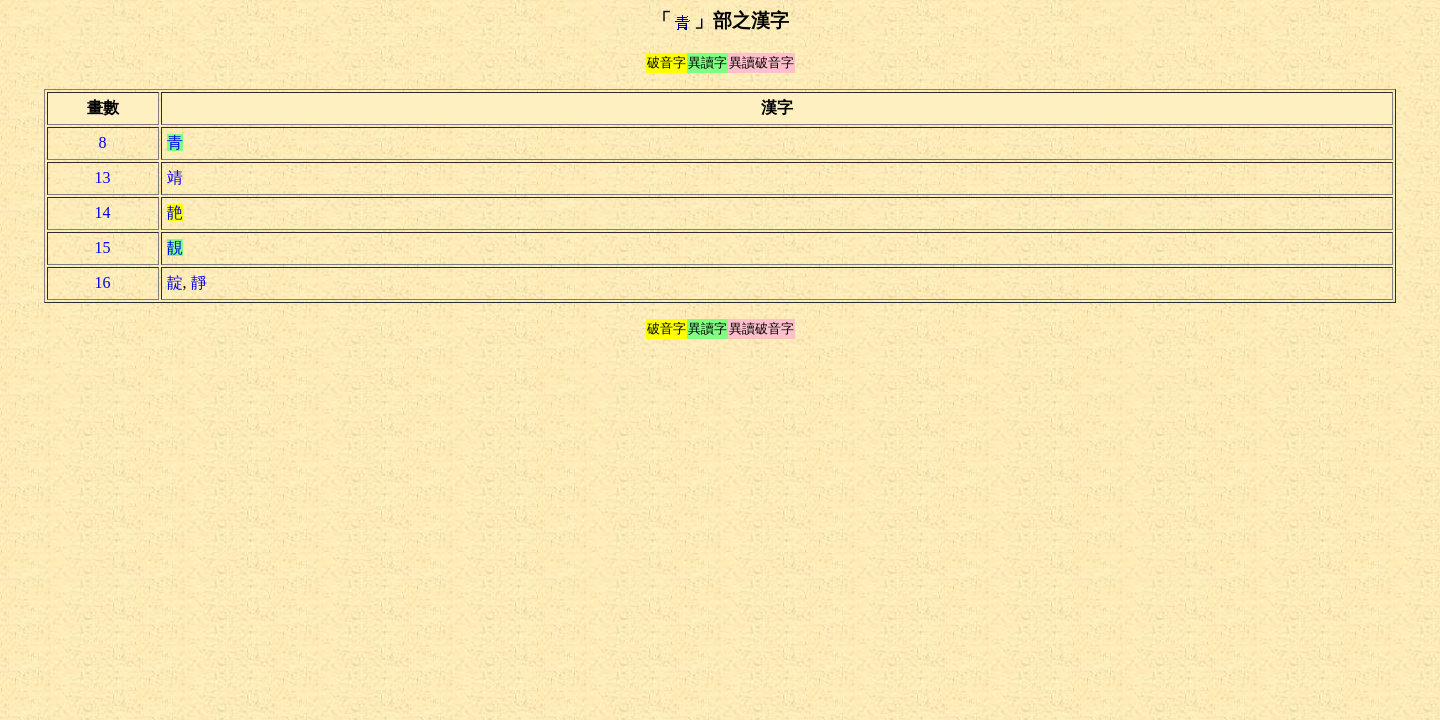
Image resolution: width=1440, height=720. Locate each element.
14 (103, 212)
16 (103, 282)
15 (103, 247)
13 (103, 177)
